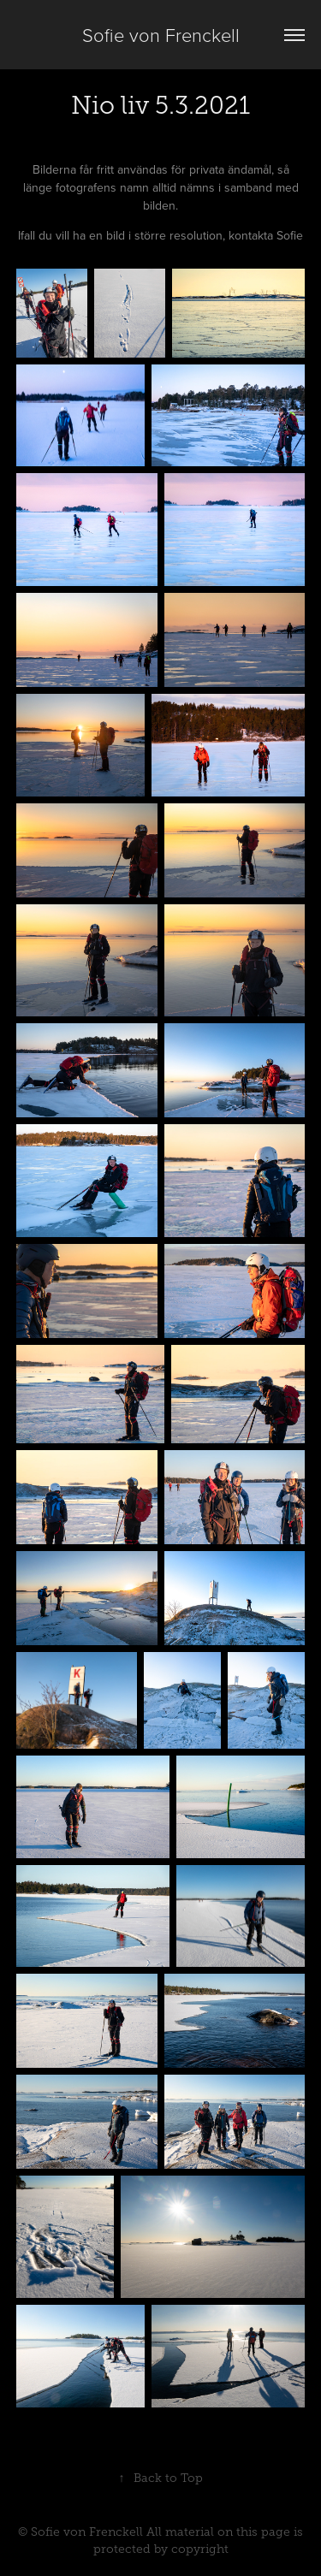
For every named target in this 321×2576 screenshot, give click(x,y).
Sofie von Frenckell (161, 34)
